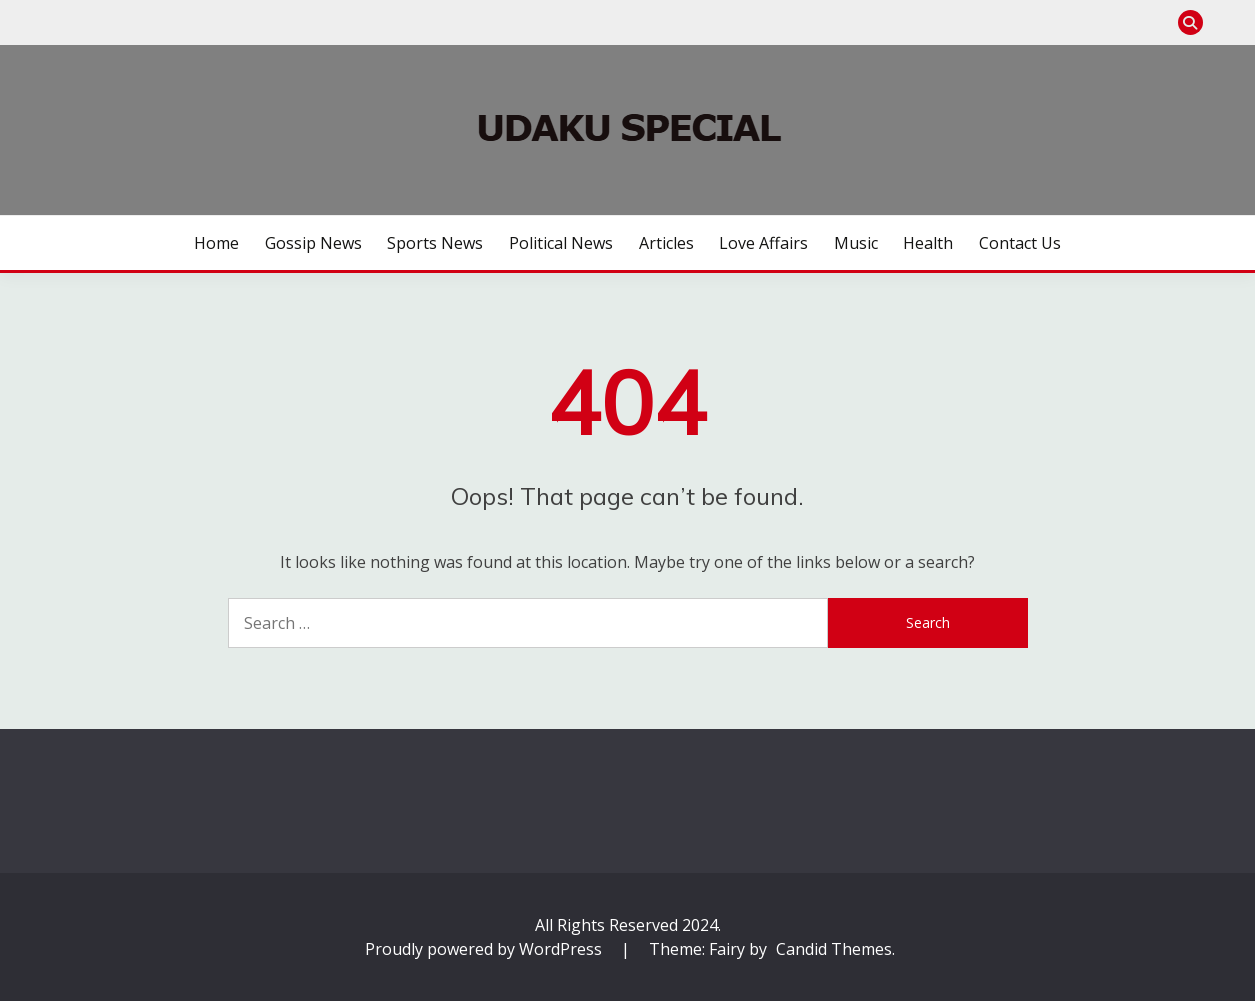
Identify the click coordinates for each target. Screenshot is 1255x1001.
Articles (666, 243)
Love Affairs (763, 243)
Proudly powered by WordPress (485, 949)
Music (856, 243)
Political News (561, 243)
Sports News (435, 243)
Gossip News (313, 243)
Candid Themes (834, 949)
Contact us (1020, 243)
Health (928, 243)
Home (216, 243)
